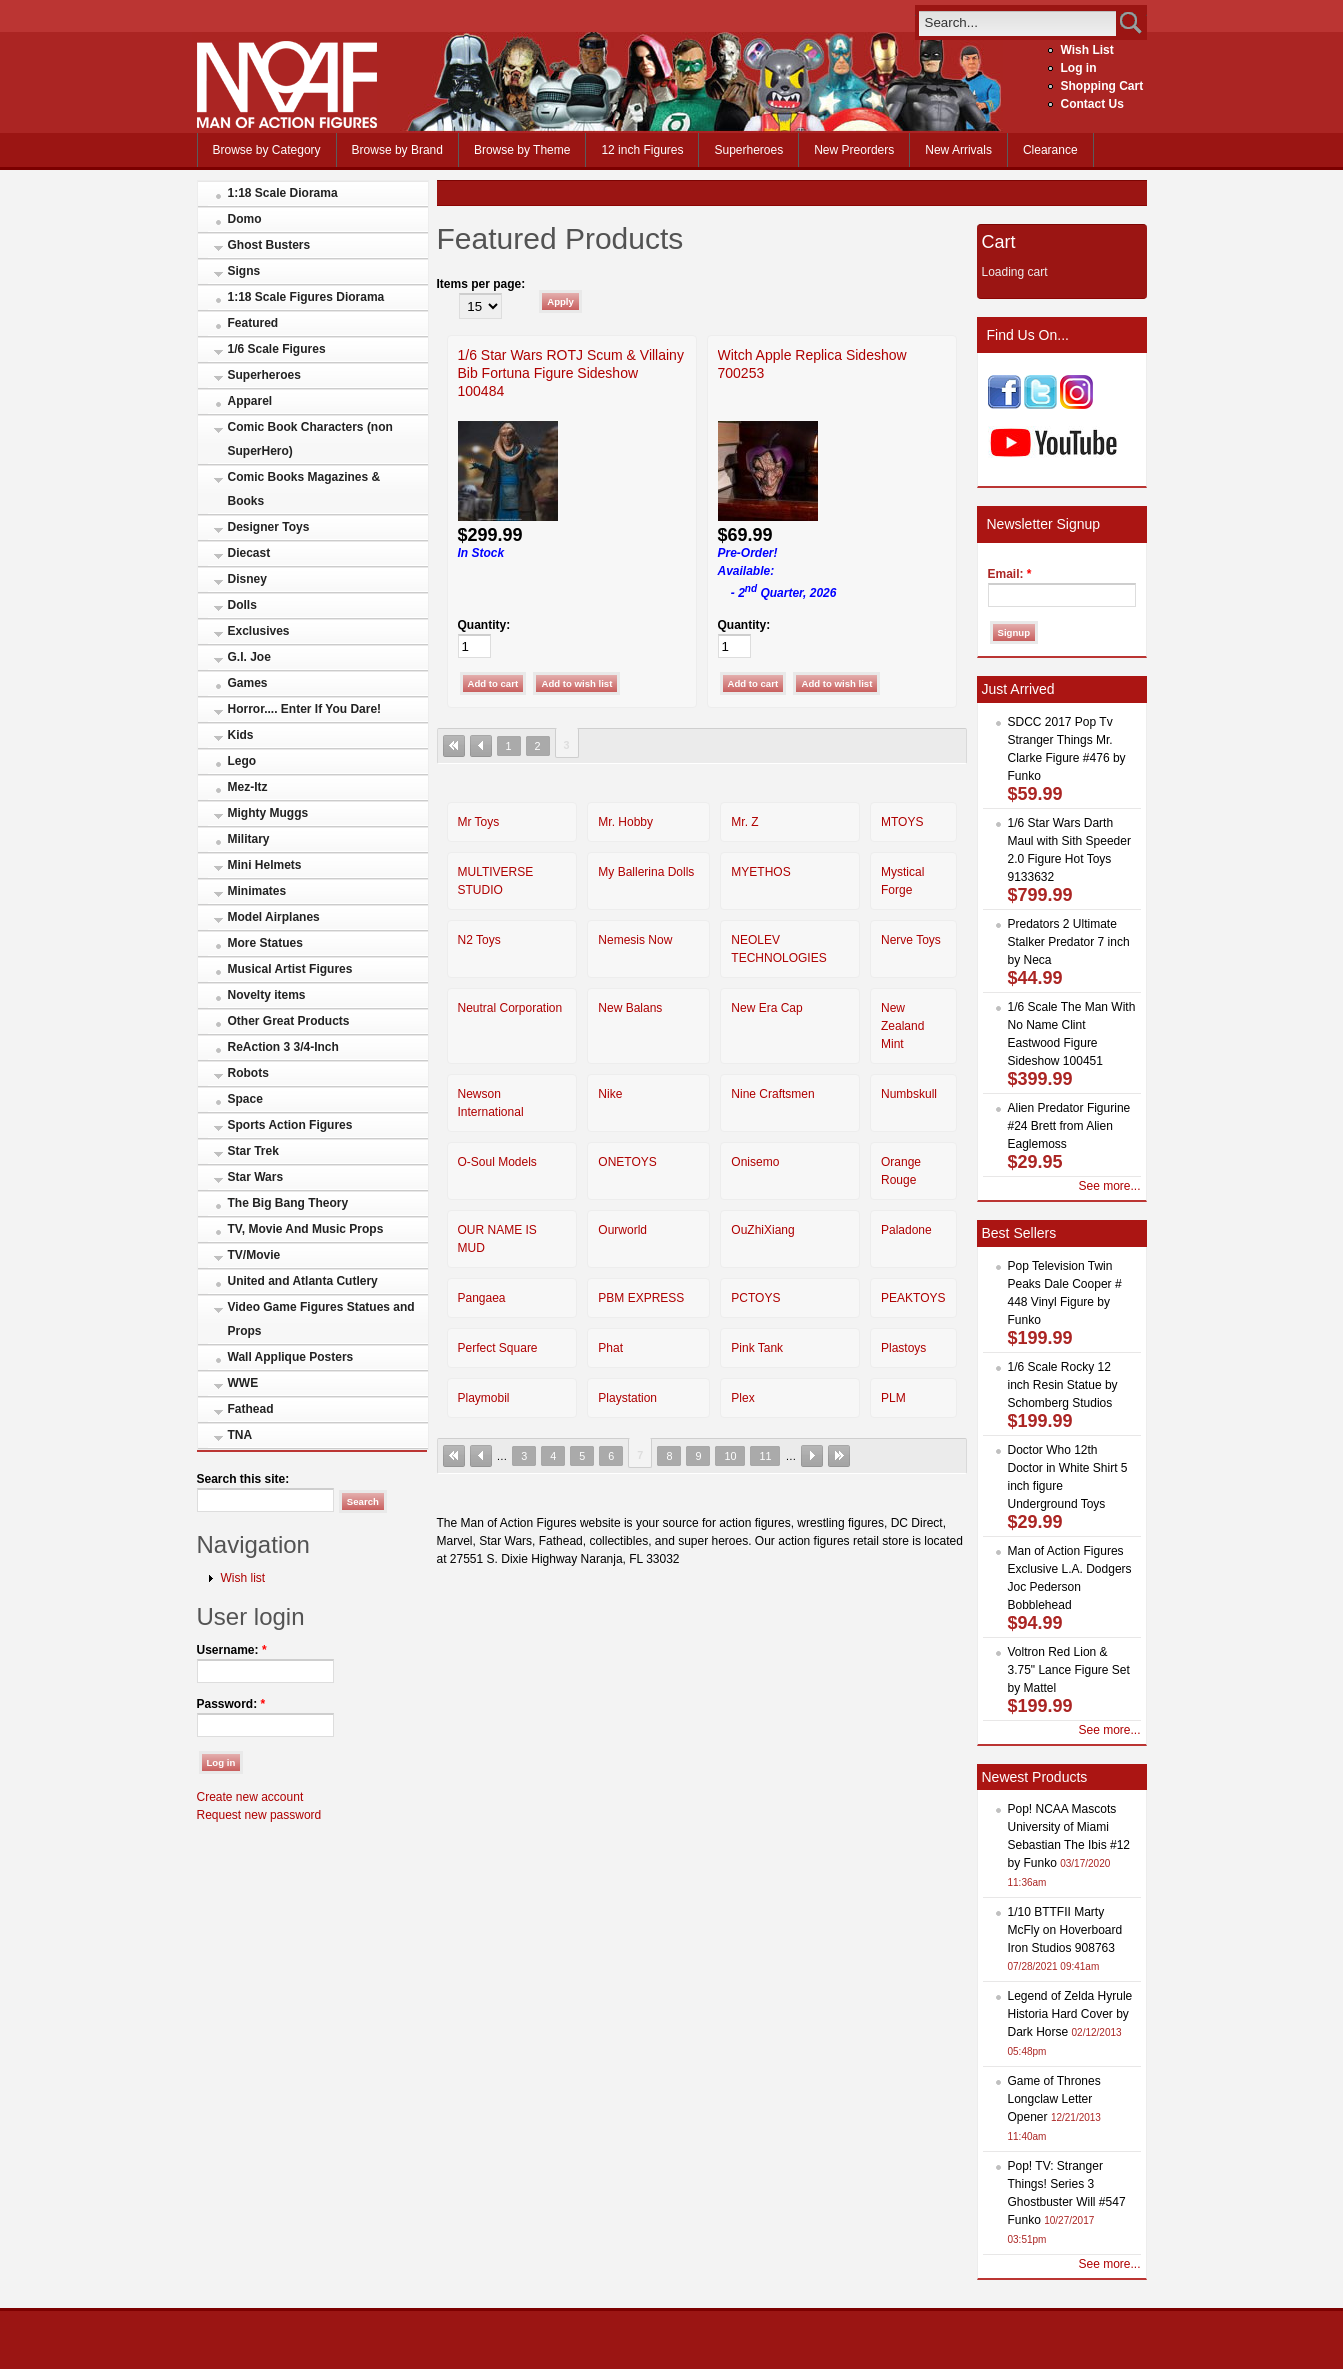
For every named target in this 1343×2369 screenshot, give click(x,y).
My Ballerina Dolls (646, 872)
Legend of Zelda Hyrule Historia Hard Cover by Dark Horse (1070, 2014)
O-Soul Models (497, 1162)
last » (839, 1456)
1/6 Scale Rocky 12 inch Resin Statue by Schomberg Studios (1063, 1385)
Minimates (257, 891)
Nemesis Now (635, 940)
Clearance (1050, 150)
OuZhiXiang (762, 1230)
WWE (243, 1383)
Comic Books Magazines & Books (304, 489)
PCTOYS (755, 1298)
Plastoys (903, 1348)
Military (249, 839)
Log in (1079, 68)
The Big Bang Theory (288, 1203)
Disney (247, 579)
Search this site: (243, 1479)
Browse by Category (267, 150)
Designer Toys (269, 527)
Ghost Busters (269, 245)
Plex (742, 1398)
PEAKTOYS (913, 1298)
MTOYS (902, 822)
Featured (253, 323)
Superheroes (748, 150)
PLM (893, 1398)
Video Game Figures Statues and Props (321, 1319)
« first (454, 746)
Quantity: (484, 625)
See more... (1109, 1186)
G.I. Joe (249, 657)
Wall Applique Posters (291, 1357)
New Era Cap (766, 1008)
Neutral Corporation (510, 1008)
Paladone (906, 1230)
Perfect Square (498, 1348)
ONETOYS (627, 1162)
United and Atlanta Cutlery (303, 1281)
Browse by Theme (522, 150)
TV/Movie (254, 1255)
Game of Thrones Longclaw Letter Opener (1054, 2099)
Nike (610, 1094)
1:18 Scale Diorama (283, 193)
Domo (245, 219)
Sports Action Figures (290, 1125)
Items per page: (481, 284)
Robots (248, 1073)
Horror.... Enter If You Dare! (305, 709)
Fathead (251, 1409)
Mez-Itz (248, 787)
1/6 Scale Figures (277, 349)
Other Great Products (289, 1021)
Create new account (250, 1797)
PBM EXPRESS (641, 1298)
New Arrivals (958, 150)
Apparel (250, 401)
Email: (1010, 574)
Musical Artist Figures (290, 969)
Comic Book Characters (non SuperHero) (310, 439)
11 (765, 1456)
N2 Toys (479, 940)
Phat (610, 1348)
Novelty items (267, 995)
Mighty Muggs (268, 813)
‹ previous (481, 746)
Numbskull (909, 1094)
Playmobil (484, 1398)
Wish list (243, 1578)
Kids (241, 735)
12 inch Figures (642, 150)
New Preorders (854, 150)
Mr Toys (479, 822)
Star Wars (256, 1177)
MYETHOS (760, 872)
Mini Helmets (265, 865)
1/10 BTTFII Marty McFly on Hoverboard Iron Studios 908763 (1065, 1930)
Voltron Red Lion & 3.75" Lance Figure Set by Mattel (1069, 1670)
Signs (244, 271)
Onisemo (755, 1162)
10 (730, 1456)
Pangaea (482, 1298)
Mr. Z (744, 822)
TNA (240, 1435)
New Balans (630, 1008)
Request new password (259, 1815)
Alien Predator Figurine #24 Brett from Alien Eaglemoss (1069, 1126)
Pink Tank (757, 1348)
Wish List (1087, 50)
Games (248, 683)
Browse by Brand (397, 150)
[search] (1017, 22)
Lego (242, 761)
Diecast (249, 553)
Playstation (627, 1398)
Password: (231, 1704)
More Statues (265, 943)
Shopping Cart (1102, 86)
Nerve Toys (911, 940)
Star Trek (253, 1151)
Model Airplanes (274, 917)
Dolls (242, 605)
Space (245, 1099)
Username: (232, 1650)
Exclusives (259, 631)
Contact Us (1092, 104)
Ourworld (622, 1230)
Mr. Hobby (625, 822)
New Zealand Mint (902, 1026)
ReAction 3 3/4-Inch (283, 1047)
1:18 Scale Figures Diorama (306, 297)
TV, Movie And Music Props (306, 1229)
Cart (999, 242)
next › (812, 1456)
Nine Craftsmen (772, 1094)
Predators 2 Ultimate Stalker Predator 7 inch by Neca (1069, 942)
